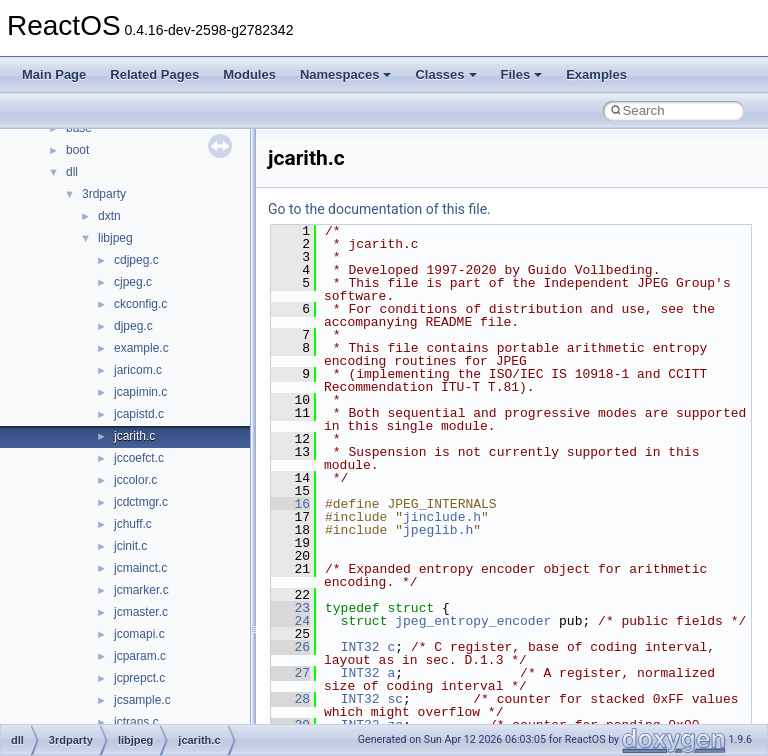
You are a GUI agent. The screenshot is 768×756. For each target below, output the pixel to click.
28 (290, 699)
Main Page (54, 74)
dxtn (109, 216)
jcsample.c (142, 700)
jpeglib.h (438, 530)
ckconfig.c (140, 304)
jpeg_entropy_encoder (473, 621)
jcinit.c (130, 546)
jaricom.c (138, 370)
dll (72, 172)
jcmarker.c (141, 590)
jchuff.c (133, 524)
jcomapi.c (139, 634)
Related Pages (154, 74)
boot (77, 150)
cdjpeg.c (136, 260)
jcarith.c (134, 436)
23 (290, 608)
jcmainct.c (140, 568)
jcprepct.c (139, 678)
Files (522, 74)
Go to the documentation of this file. (379, 209)
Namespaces (346, 74)
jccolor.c (135, 480)
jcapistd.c (139, 414)
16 (290, 504)
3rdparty (104, 194)
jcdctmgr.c (141, 502)
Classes (445, 74)
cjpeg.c (133, 282)
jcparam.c (140, 656)
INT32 (360, 647)
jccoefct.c (139, 458)
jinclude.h (442, 517)
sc (395, 699)
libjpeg (115, 238)
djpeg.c (133, 326)
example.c (141, 348)
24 (290, 621)
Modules (249, 74)
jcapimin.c (140, 392)
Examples (596, 74)
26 (290, 647)
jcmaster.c (141, 612)
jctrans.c (136, 722)
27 (290, 673)
